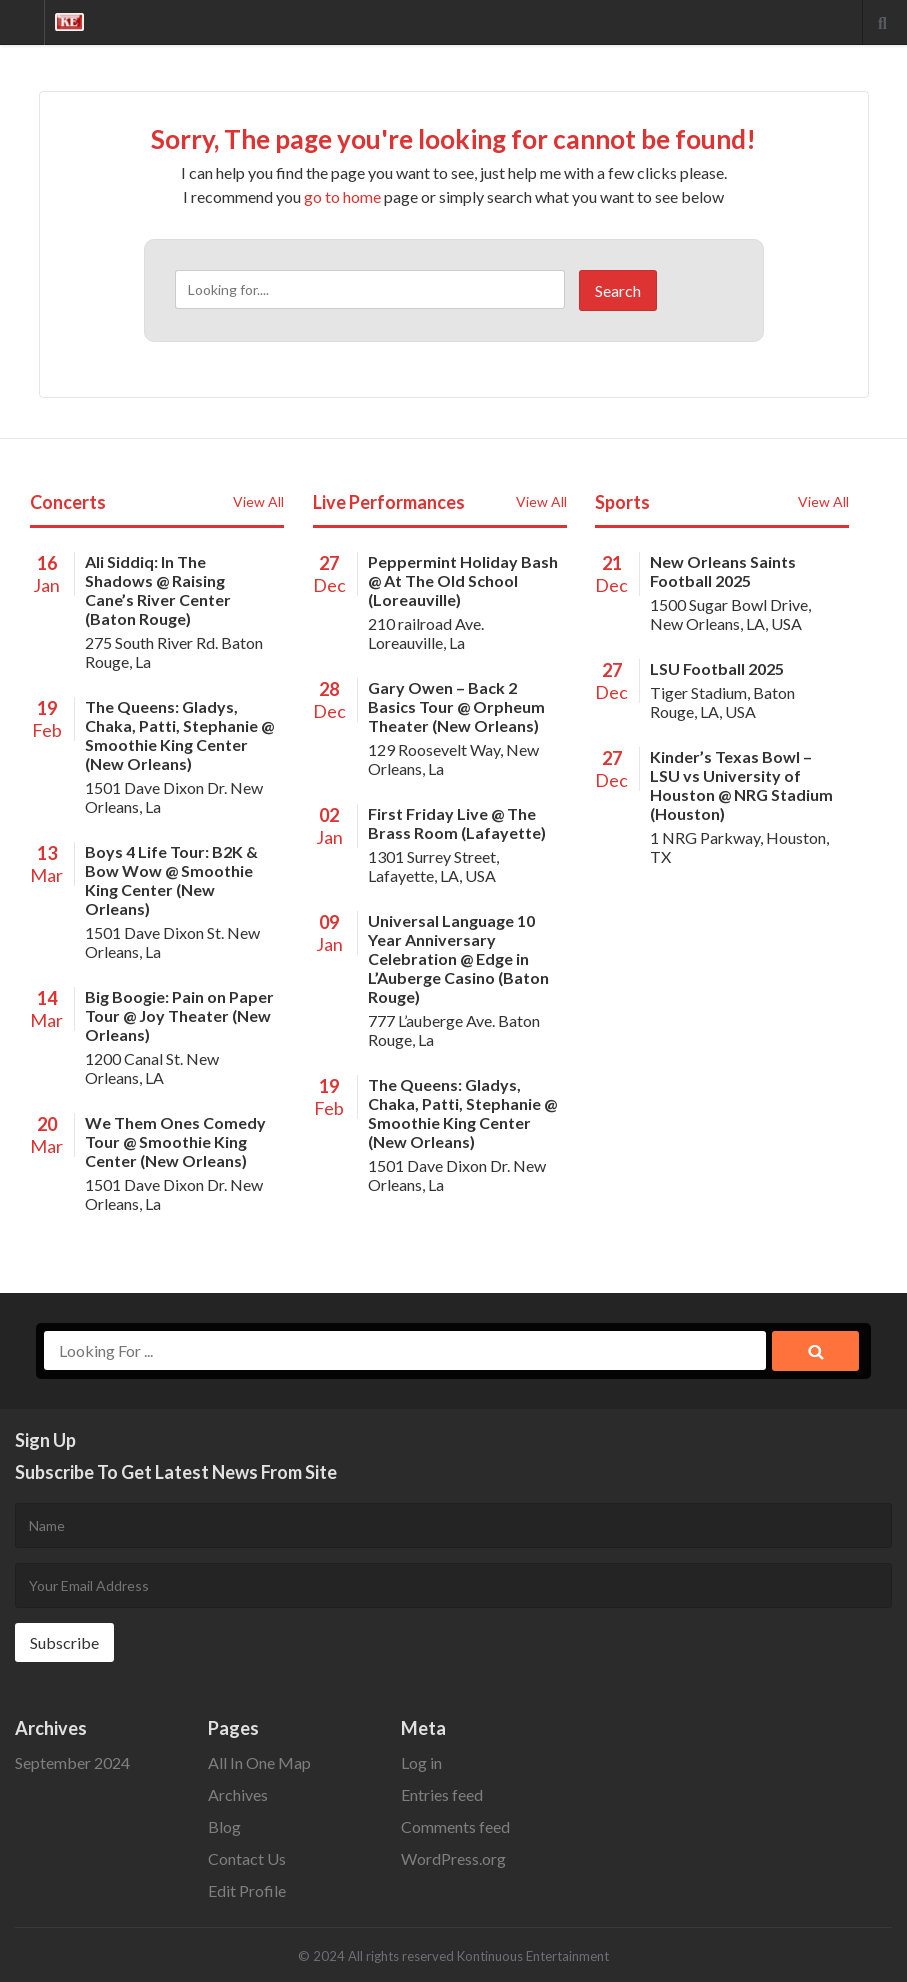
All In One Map (259, 1762)
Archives (238, 1794)
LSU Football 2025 (717, 668)
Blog (224, 1826)
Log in (421, 1762)
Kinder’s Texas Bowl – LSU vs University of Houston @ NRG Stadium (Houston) (741, 785)
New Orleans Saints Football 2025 (723, 571)
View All (258, 501)
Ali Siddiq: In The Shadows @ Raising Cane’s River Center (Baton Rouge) (158, 590)
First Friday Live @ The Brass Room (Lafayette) (457, 823)
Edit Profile (247, 1890)
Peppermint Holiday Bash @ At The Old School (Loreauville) (463, 580)
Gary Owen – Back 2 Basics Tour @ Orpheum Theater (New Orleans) (456, 706)
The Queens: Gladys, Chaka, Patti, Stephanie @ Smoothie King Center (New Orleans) (179, 735)
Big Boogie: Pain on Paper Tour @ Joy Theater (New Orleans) (179, 1015)
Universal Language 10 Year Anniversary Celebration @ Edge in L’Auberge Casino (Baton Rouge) (458, 958)
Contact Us (247, 1858)
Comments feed (455, 1826)
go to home (342, 196)
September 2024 (72, 1762)
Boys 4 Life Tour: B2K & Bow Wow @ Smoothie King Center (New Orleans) (171, 880)
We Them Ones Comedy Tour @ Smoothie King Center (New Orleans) (175, 1141)
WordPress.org (453, 1858)
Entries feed (442, 1794)
